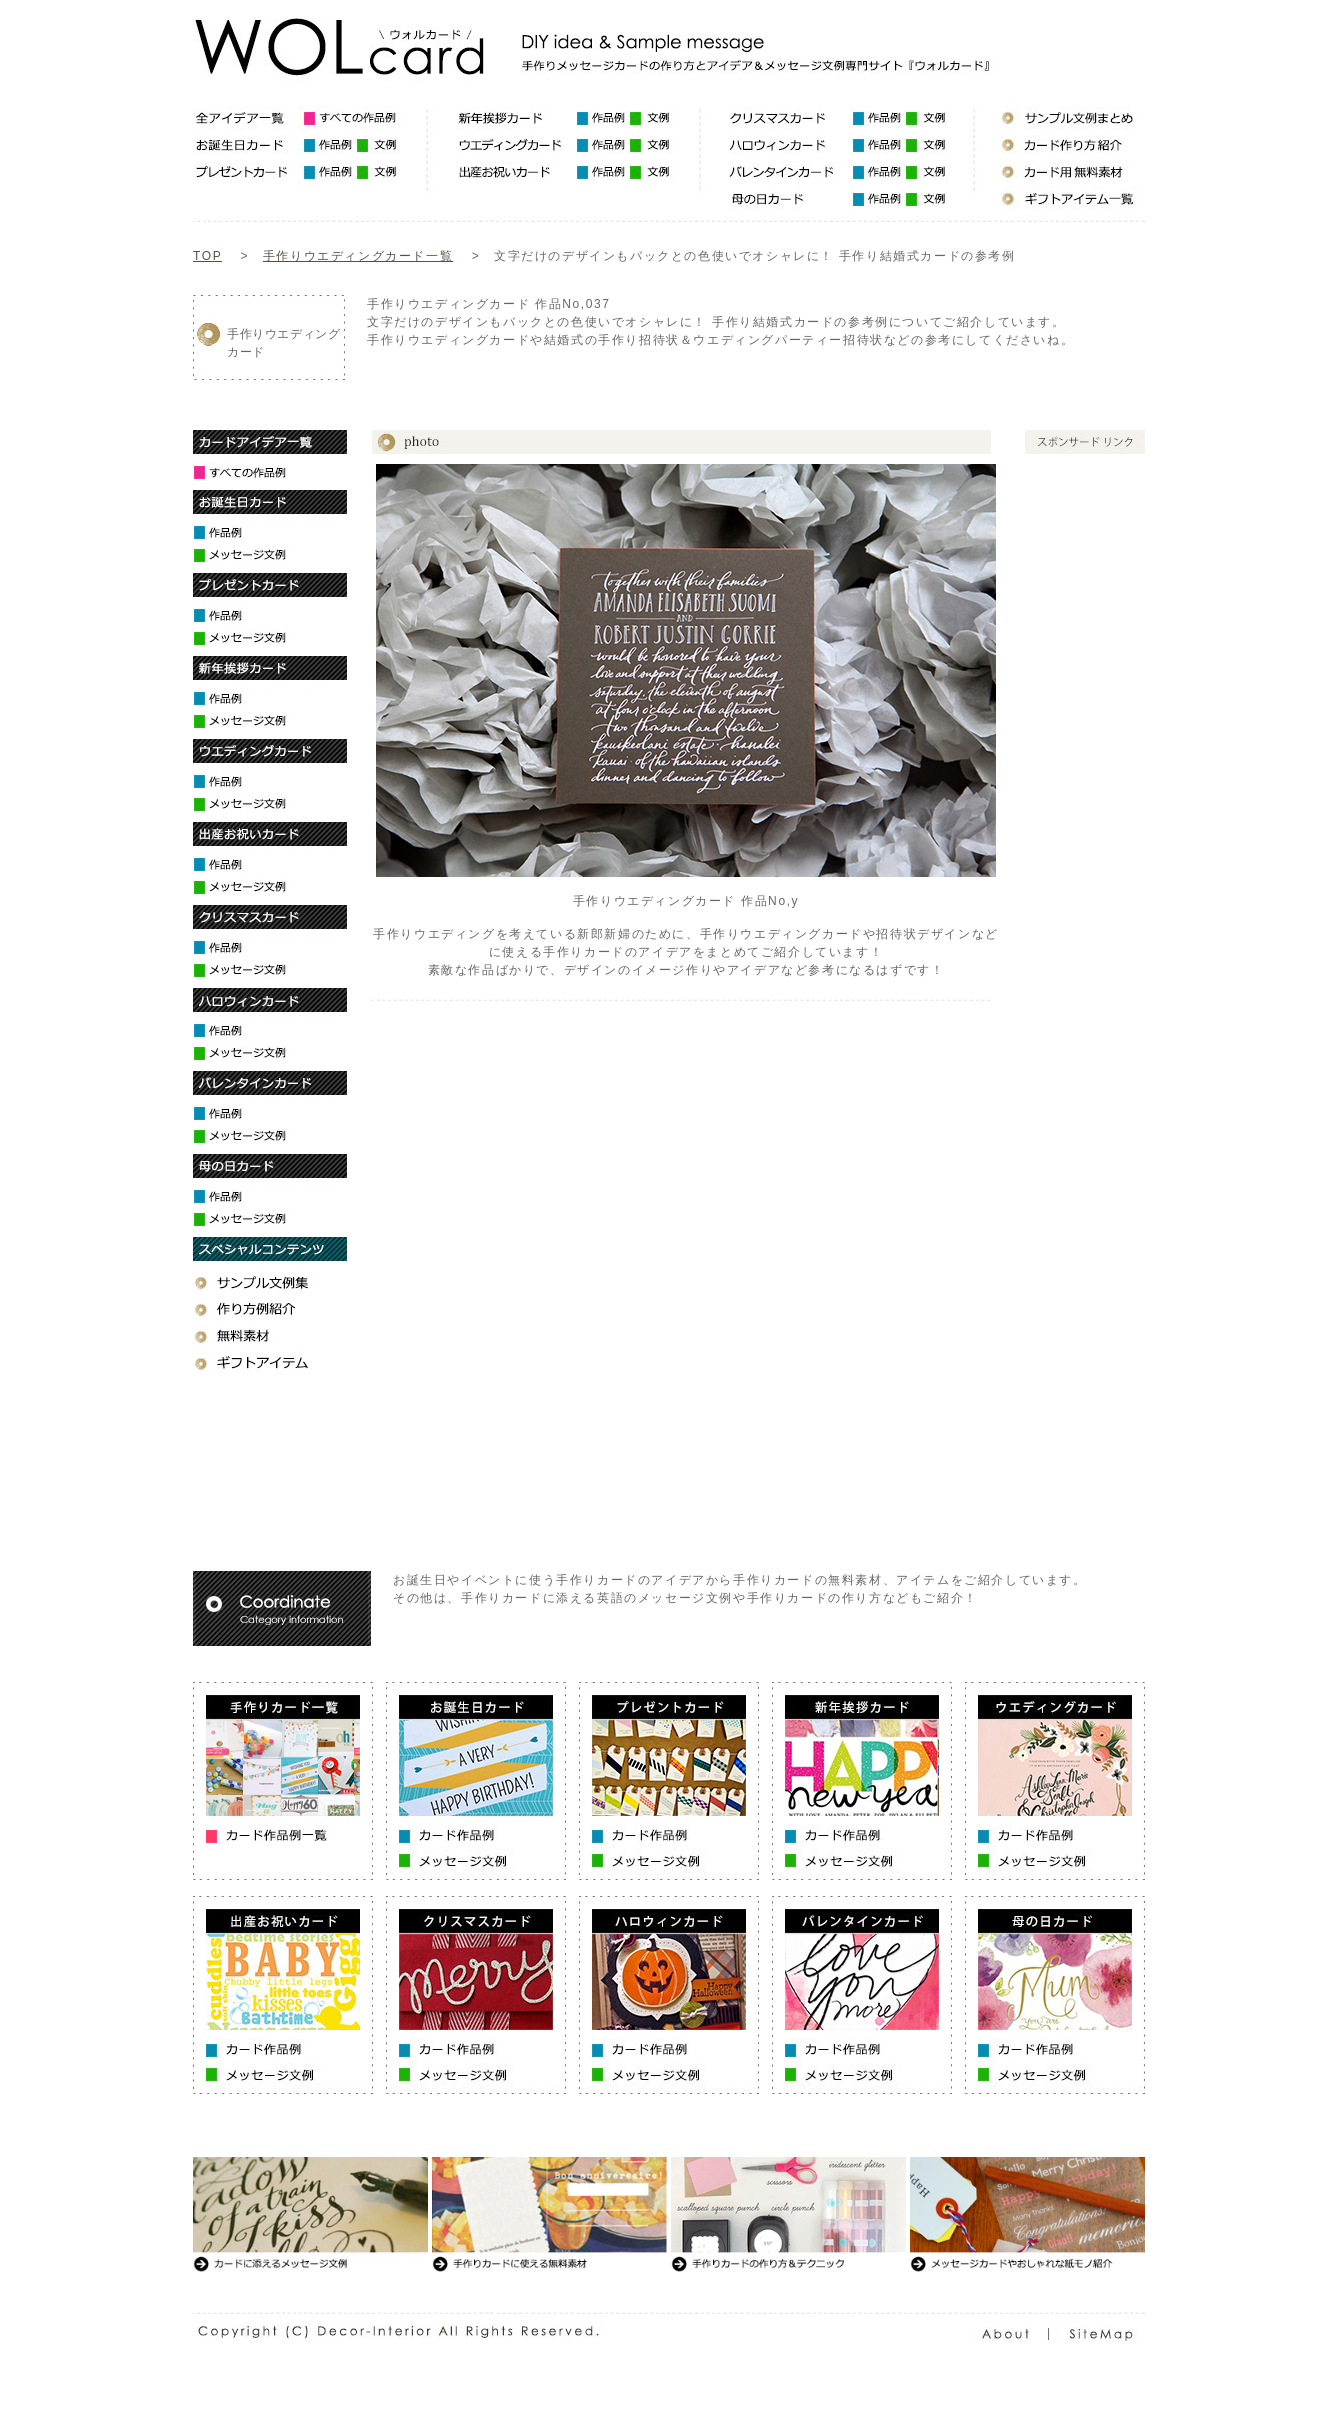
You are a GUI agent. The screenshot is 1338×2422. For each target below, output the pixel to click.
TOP (207, 256)
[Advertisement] (731, 372)
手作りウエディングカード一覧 (358, 256)
